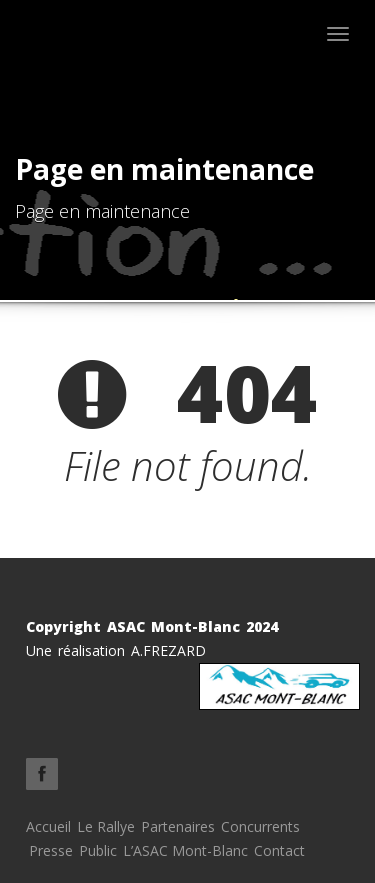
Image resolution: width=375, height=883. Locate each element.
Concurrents (260, 826)
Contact (279, 850)
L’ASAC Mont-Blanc (185, 850)
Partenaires (178, 826)
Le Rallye (106, 826)
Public (98, 850)
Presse (51, 850)
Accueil (48, 826)
